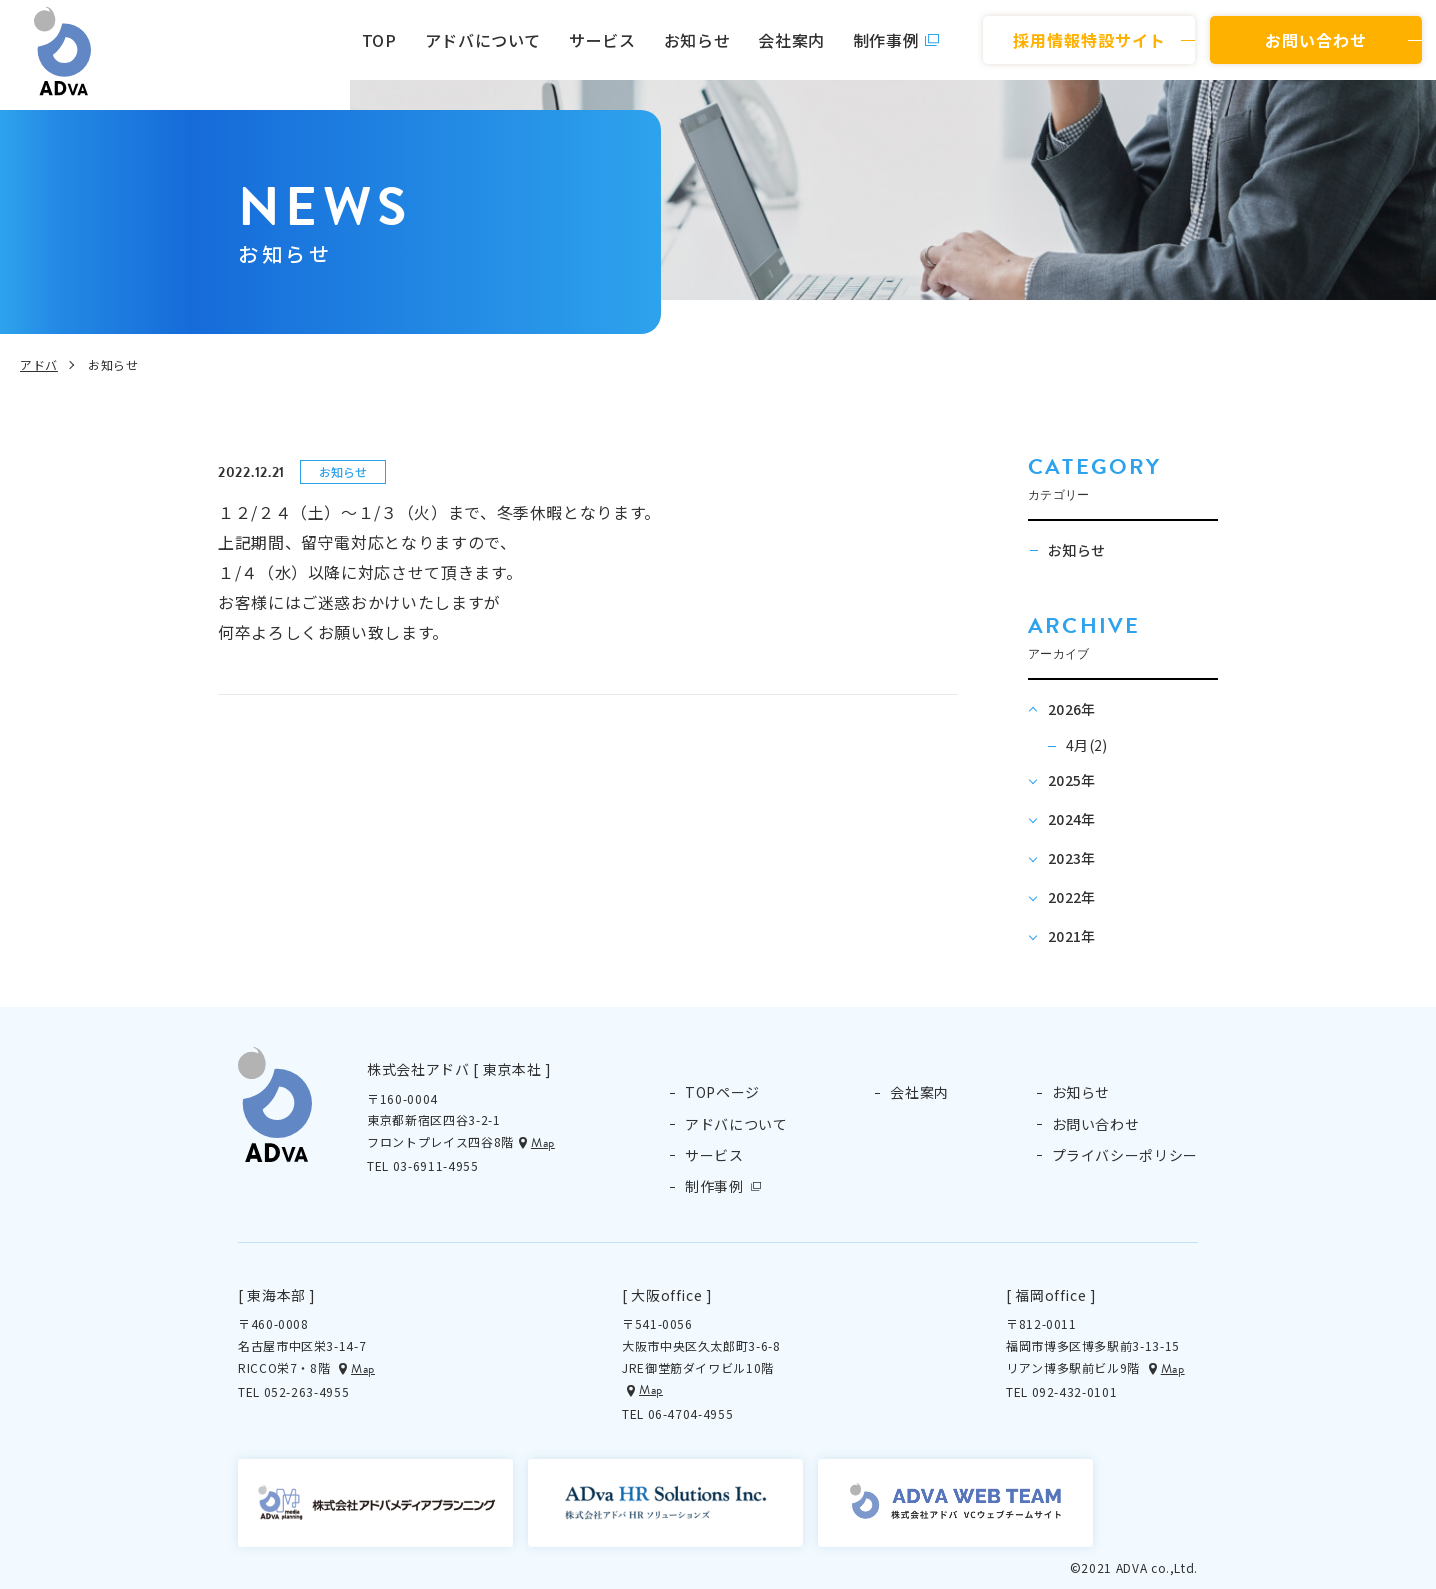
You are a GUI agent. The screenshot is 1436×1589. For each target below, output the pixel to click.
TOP (379, 40)
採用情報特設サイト (1089, 40)
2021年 (1072, 936)
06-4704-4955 (691, 1413)
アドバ (39, 364)
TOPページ (722, 1092)
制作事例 (886, 40)
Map (543, 1143)
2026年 (1072, 709)
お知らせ (697, 40)
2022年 (1072, 897)
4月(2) (1087, 745)
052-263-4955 (307, 1391)
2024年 (1072, 819)
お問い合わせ (1316, 40)
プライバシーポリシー (1125, 1155)
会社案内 (791, 40)
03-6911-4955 (436, 1165)
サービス (602, 40)
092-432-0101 (1075, 1391)
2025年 (1072, 780)
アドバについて (483, 40)
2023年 (1072, 858)
